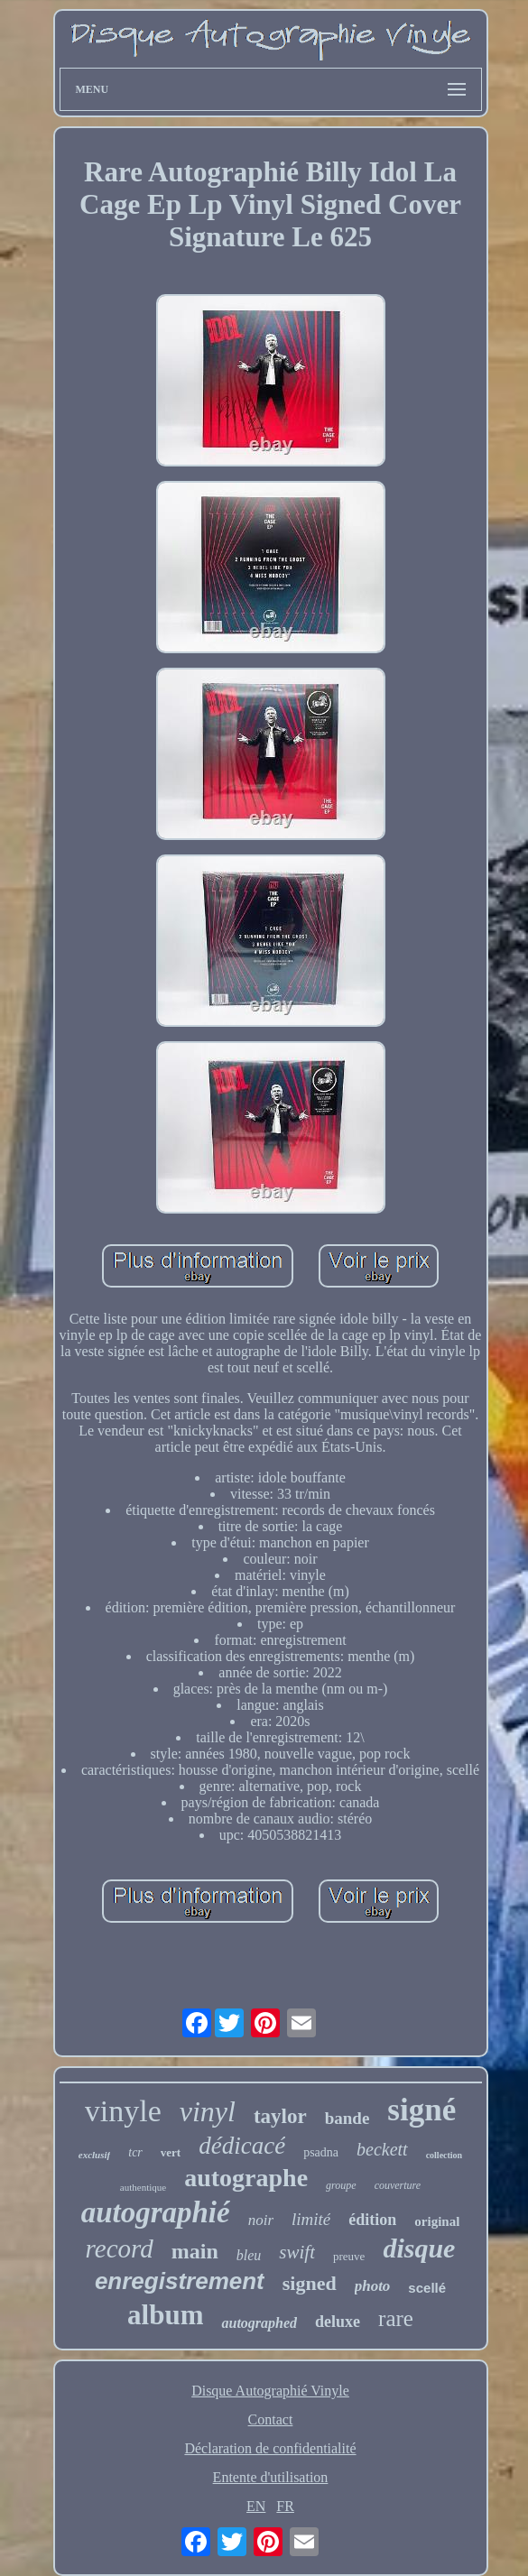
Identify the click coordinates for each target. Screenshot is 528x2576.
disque (419, 2248)
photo (373, 2285)
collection (444, 2155)
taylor (280, 2116)
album (165, 2315)
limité (311, 2219)
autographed (259, 2323)
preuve (349, 2256)
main (194, 2251)
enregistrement (179, 2280)
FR (285, 2506)
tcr (135, 2152)
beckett (382, 2149)
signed (310, 2283)
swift (297, 2252)
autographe (246, 2178)
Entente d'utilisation (271, 2477)
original (436, 2221)
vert (171, 2152)
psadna (320, 2152)
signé (421, 2110)
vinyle (123, 2111)
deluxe (337, 2322)
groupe (341, 2185)
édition (372, 2220)
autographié (155, 2212)
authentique (143, 2187)
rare (395, 2318)
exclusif (94, 2154)
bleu (249, 2255)
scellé (427, 2287)
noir (260, 2220)
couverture (398, 2185)
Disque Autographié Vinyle (270, 2390)
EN (255, 2506)
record (119, 2248)
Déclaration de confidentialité (270, 2448)
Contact (270, 2419)
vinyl (208, 2111)
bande (347, 2118)
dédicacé (242, 2145)
